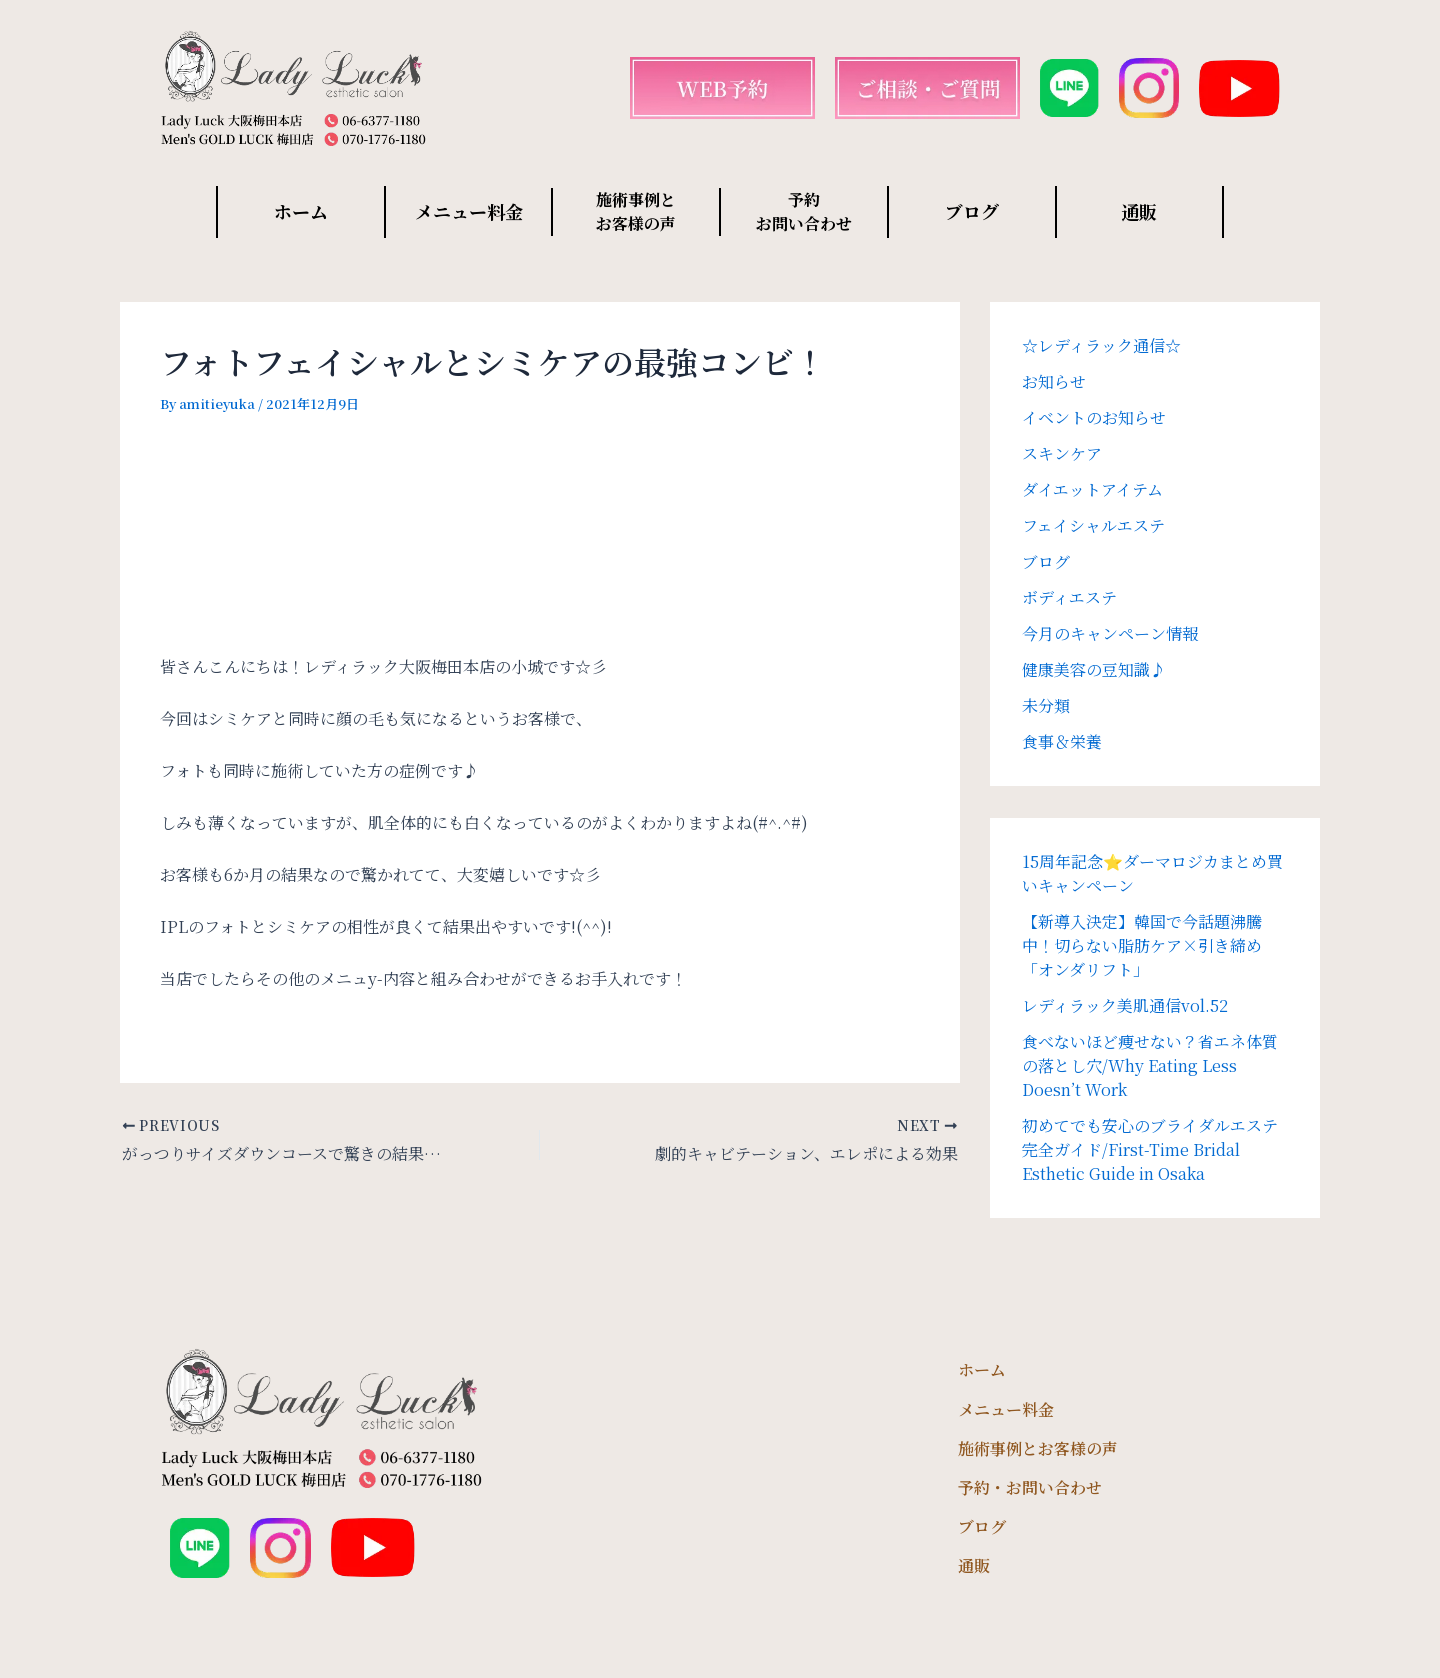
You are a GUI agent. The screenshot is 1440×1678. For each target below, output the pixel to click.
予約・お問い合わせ (1030, 1487)
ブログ (972, 211)
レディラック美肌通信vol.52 (1125, 1005)
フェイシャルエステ (1093, 525)
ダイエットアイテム (1092, 489)
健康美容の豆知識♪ (1094, 669)
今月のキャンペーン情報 (1110, 633)
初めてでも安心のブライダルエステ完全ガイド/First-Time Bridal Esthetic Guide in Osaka (1150, 1149)
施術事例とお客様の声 (1038, 1448)
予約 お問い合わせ (804, 211)
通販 (1139, 211)
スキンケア (1062, 453)
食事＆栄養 (1062, 741)
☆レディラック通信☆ (1101, 345)
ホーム (301, 211)
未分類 (1046, 705)
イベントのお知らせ (1094, 417)
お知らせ (1054, 381)
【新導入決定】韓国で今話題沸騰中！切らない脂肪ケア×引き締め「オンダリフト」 (1142, 945)
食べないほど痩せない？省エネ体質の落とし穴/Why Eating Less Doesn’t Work (1150, 1065)
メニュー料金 (469, 211)
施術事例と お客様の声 (636, 211)
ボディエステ (1069, 597)
